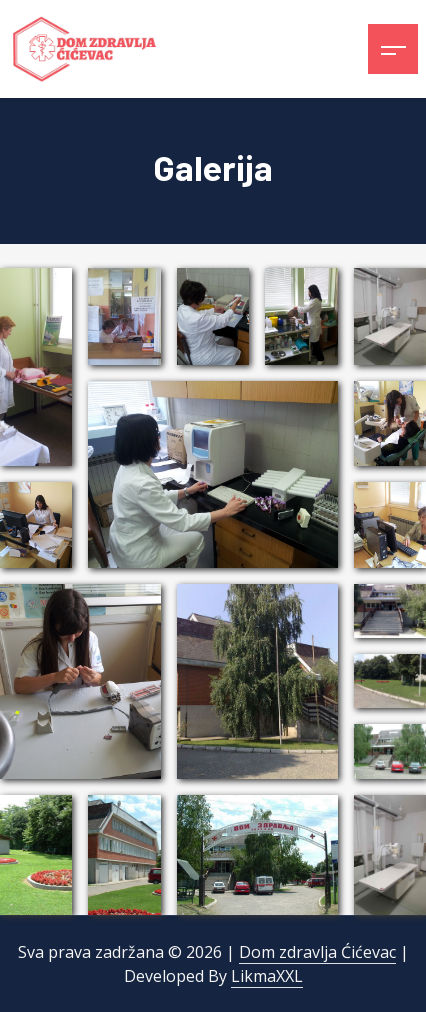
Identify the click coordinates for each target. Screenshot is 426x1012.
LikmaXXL (267, 976)
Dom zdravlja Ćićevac (317, 952)
